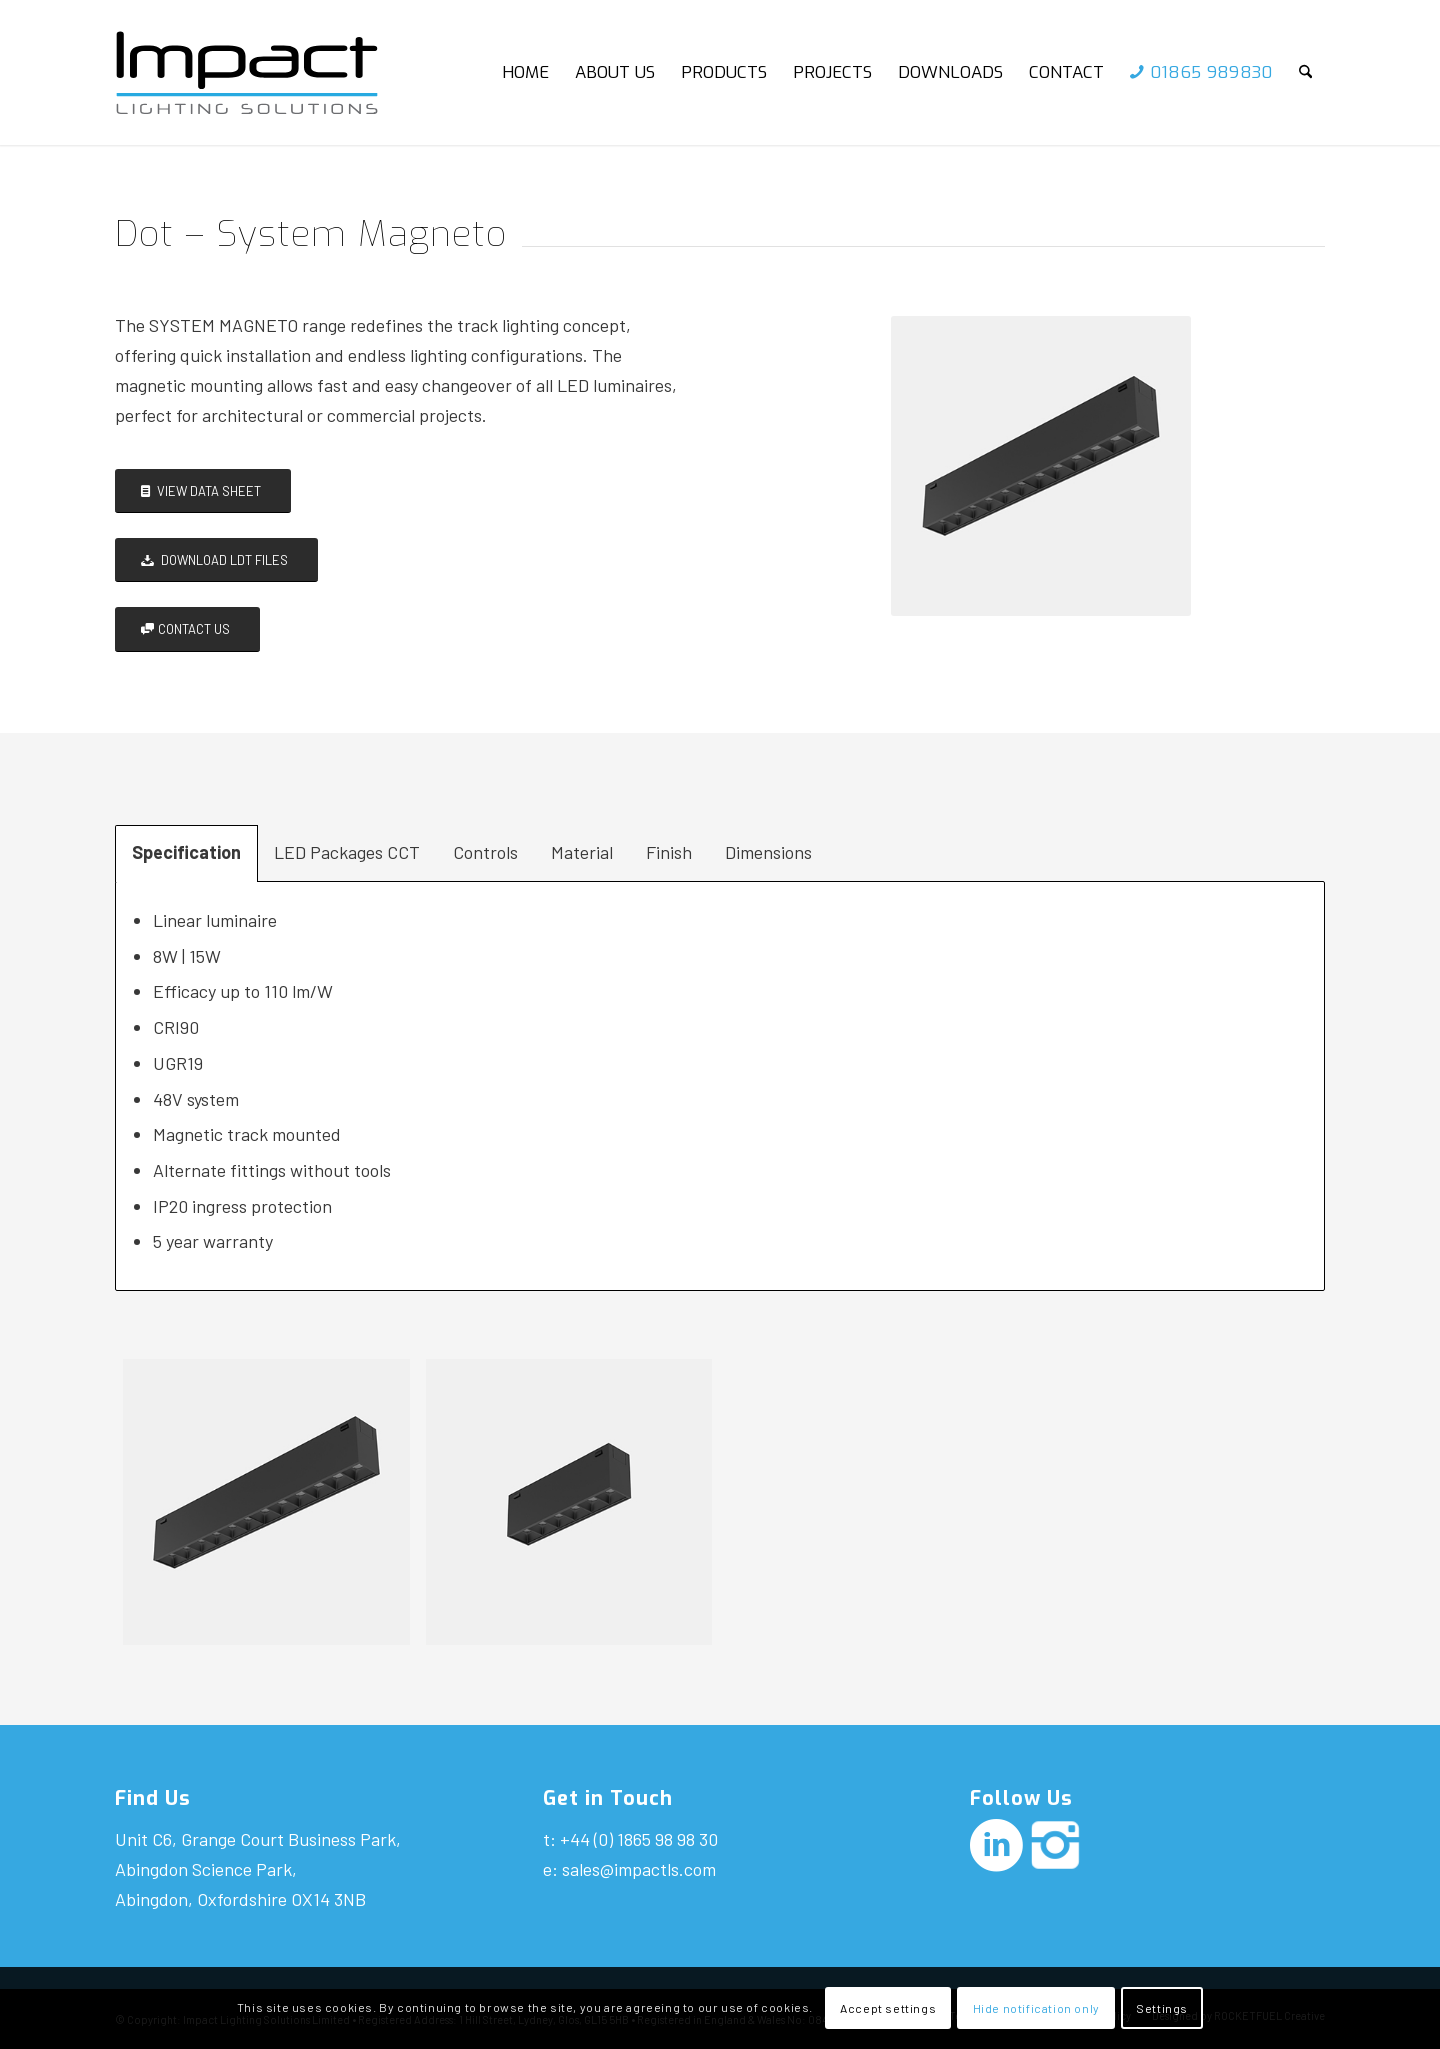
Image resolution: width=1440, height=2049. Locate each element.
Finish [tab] (669, 852)
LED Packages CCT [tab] (347, 852)
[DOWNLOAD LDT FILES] (216, 560)
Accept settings (888, 2008)
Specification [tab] (186, 852)
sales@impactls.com (639, 1869)
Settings (1162, 2008)
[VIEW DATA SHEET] (203, 491)
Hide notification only (1036, 2008)
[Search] (1305, 72)
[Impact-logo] (263, 72)
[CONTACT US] (187, 629)
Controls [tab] (485, 852)
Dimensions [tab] (768, 852)
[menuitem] (525, 72)
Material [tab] (582, 852)
